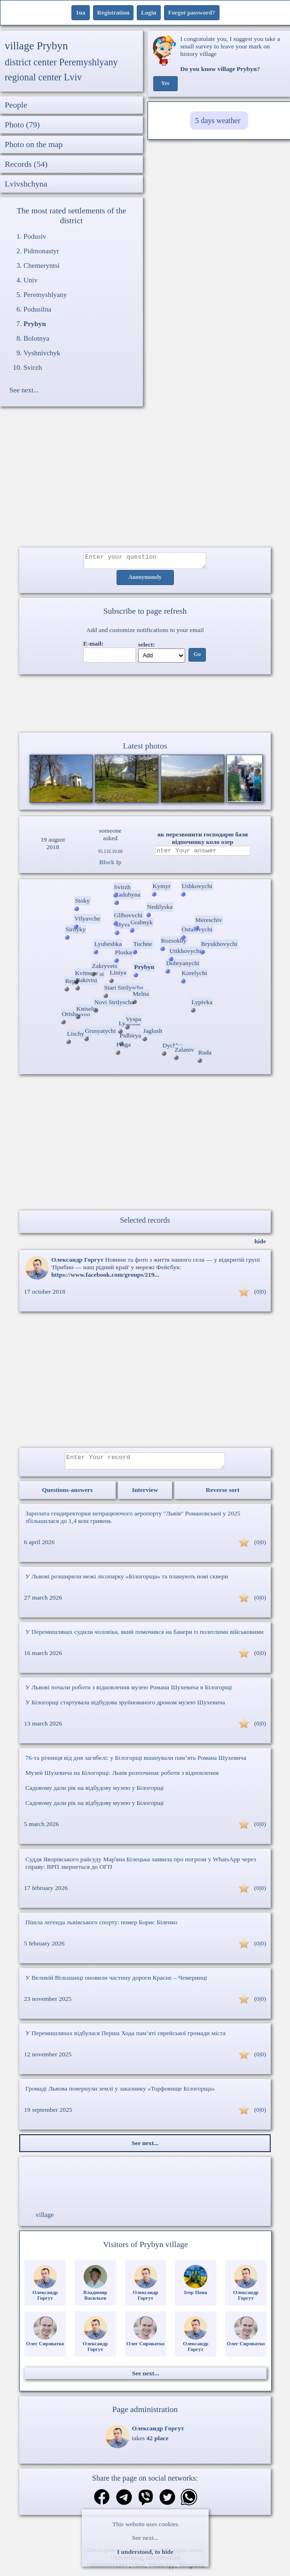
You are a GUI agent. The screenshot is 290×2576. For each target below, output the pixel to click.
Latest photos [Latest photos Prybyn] (145, 748)
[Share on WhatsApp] (188, 2504)
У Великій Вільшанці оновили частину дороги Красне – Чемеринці (116, 1983)
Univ (31, 280)
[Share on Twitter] (167, 2504)
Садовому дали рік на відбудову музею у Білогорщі (94, 1793)
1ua (80, 12)
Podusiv (35, 236)
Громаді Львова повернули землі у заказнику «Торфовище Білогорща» (120, 2094)
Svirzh (33, 367)
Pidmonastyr (41, 251)
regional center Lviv (43, 77)
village (45, 2220)
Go (197, 657)
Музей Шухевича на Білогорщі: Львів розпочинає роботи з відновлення (122, 1778)
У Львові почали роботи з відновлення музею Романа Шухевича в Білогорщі (128, 1692)
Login (149, 12)
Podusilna (37, 309)
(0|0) (260, 1294)
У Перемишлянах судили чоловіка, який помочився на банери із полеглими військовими (144, 1637)
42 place (158, 2443)
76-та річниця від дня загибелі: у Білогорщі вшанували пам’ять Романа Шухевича (135, 1763)
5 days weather (217, 121)
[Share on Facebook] (102, 2503)
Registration (113, 12)
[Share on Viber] (145, 2504)
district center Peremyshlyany (61, 62)
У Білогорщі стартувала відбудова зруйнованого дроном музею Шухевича (125, 1707)
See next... (145, 2537)
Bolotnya (36, 338)
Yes (165, 83)
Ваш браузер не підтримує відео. (145, 705)
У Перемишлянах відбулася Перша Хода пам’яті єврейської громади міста (125, 2038)
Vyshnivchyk (42, 353)
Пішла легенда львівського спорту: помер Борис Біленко (101, 1927)
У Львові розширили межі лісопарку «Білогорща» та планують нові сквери (126, 1581)
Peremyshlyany (45, 294)
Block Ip (110, 864)
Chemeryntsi (42, 265)
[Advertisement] (145, 481)
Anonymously (145, 580)
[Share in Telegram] (124, 2504)
